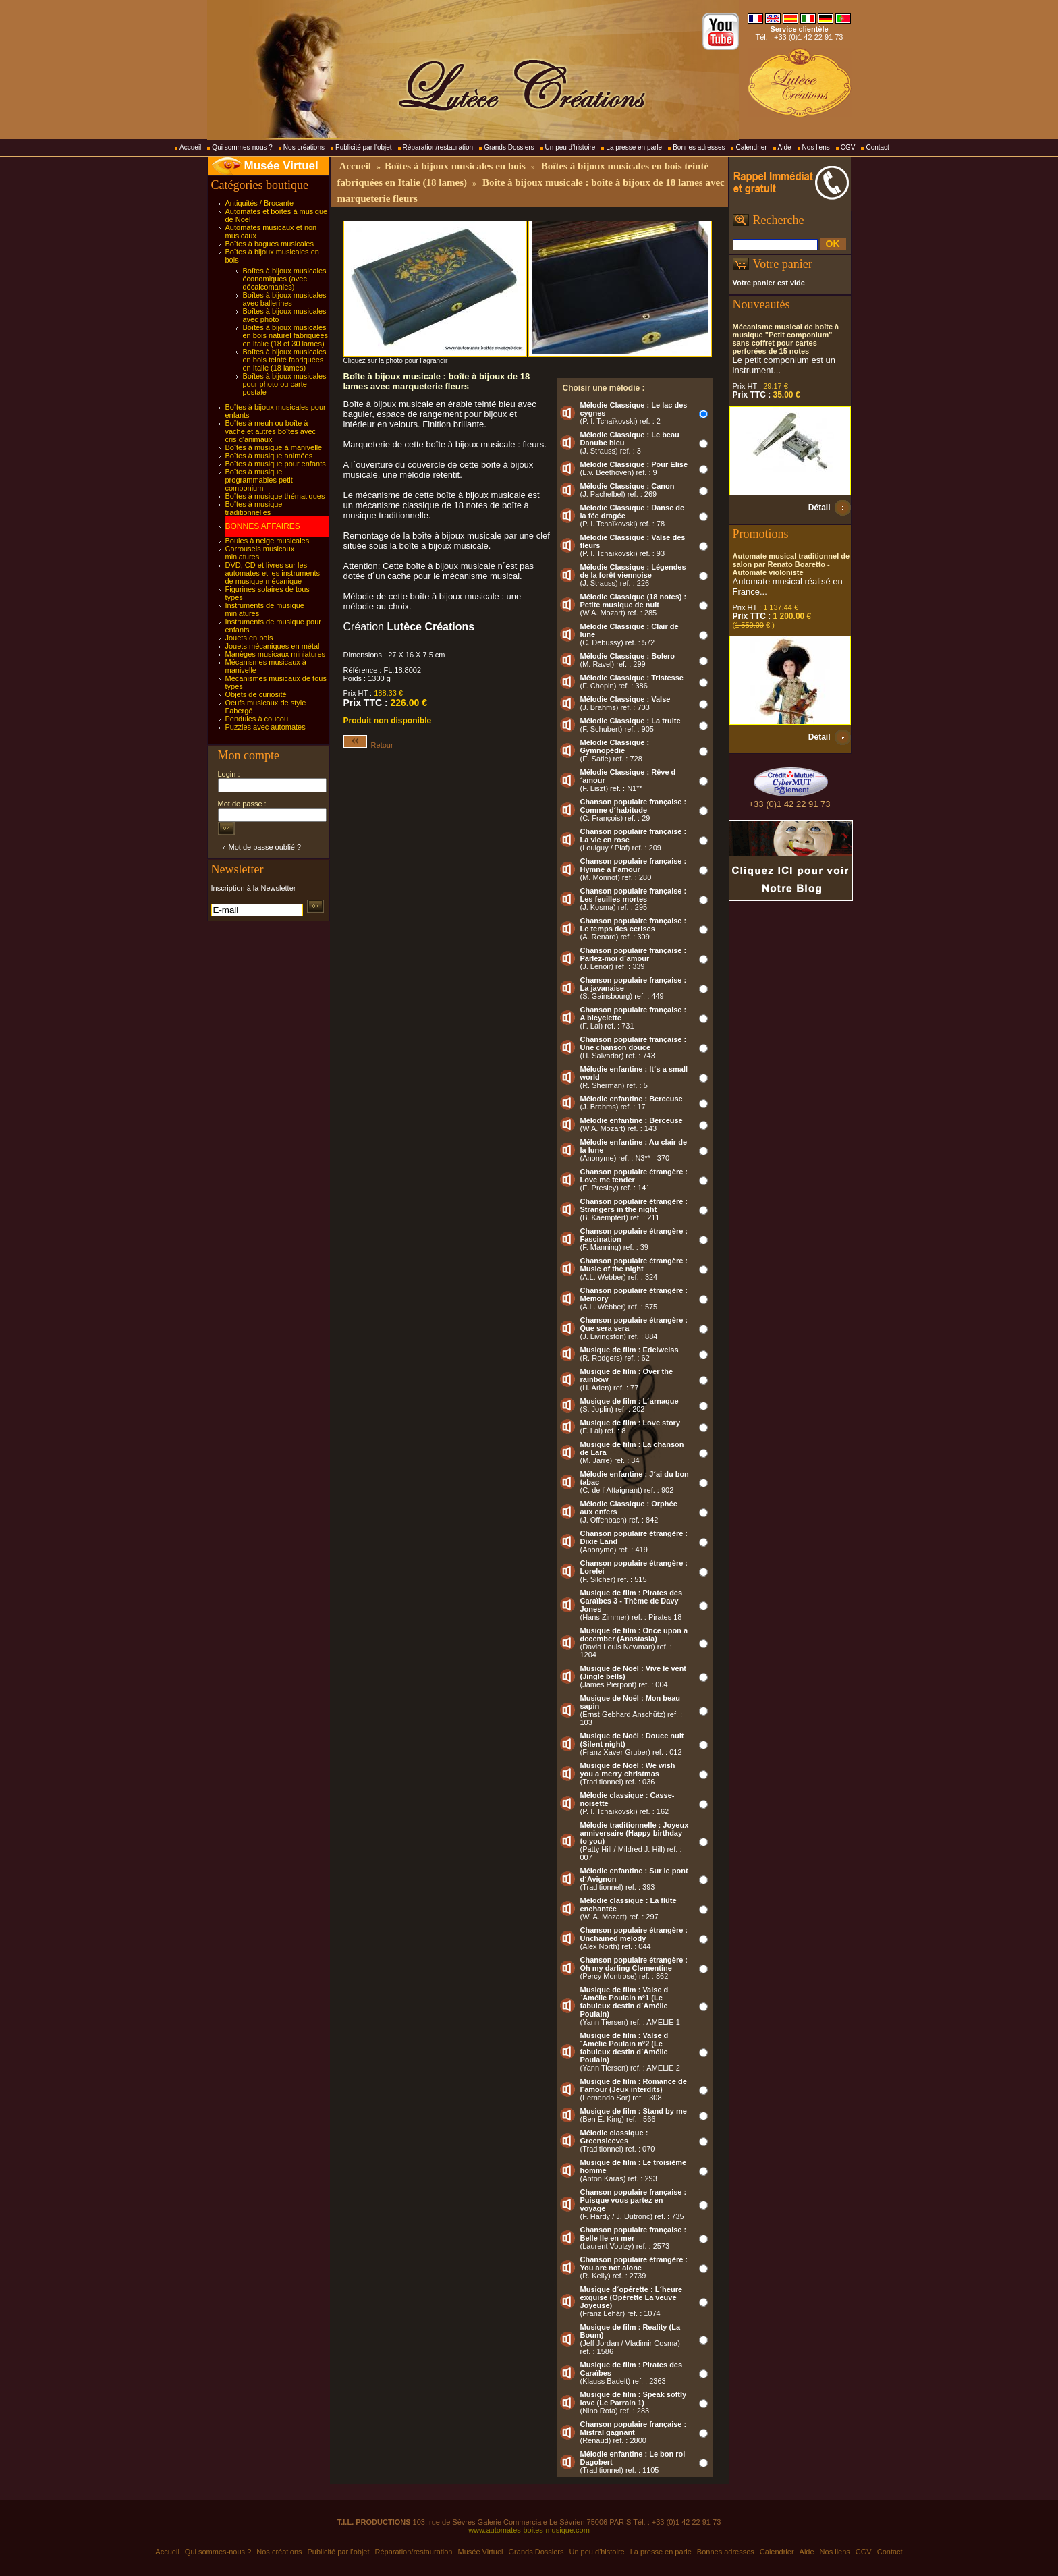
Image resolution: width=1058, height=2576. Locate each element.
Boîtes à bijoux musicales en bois (455, 166)
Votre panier (782, 264)
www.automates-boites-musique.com (529, 2530)
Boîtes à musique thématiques (275, 496)
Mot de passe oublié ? (265, 847)
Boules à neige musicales (267, 541)
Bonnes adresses (699, 147)
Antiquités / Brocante (259, 203)
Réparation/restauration (438, 147)
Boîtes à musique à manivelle (274, 447)
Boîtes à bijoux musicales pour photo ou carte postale (285, 384)
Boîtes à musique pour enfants (275, 464)
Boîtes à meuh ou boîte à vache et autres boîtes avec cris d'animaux (270, 431)
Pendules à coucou (257, 719)
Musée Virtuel (281, 165)
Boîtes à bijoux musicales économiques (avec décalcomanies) (285, 279)
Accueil (190, 147)
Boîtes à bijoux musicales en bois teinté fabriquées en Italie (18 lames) (285, 360)
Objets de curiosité (256, 694)
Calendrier (751, 147)
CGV (848, 147)
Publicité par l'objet (363, 147)
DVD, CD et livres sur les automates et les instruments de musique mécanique (273, 573)
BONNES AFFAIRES (262, 526)
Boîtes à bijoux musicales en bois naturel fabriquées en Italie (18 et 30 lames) (286, 335)
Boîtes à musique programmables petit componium (259, 480)
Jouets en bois (249, 638)
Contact (877, 147)
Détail (819, 507)
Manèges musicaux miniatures (275, 654)
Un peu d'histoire (570, 147)
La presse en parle (634, 147)
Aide (784, 147)
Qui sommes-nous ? (242, 147)
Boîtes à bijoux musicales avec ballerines (285, 299)
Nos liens (816, 147)
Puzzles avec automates (265, 727)
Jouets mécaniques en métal (272, 646)
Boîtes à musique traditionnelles (254, 508)
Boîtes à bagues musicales (269, 244)
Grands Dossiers (509, 147)
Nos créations (304, 147)
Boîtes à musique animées (269, 455)
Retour (368, 745)
